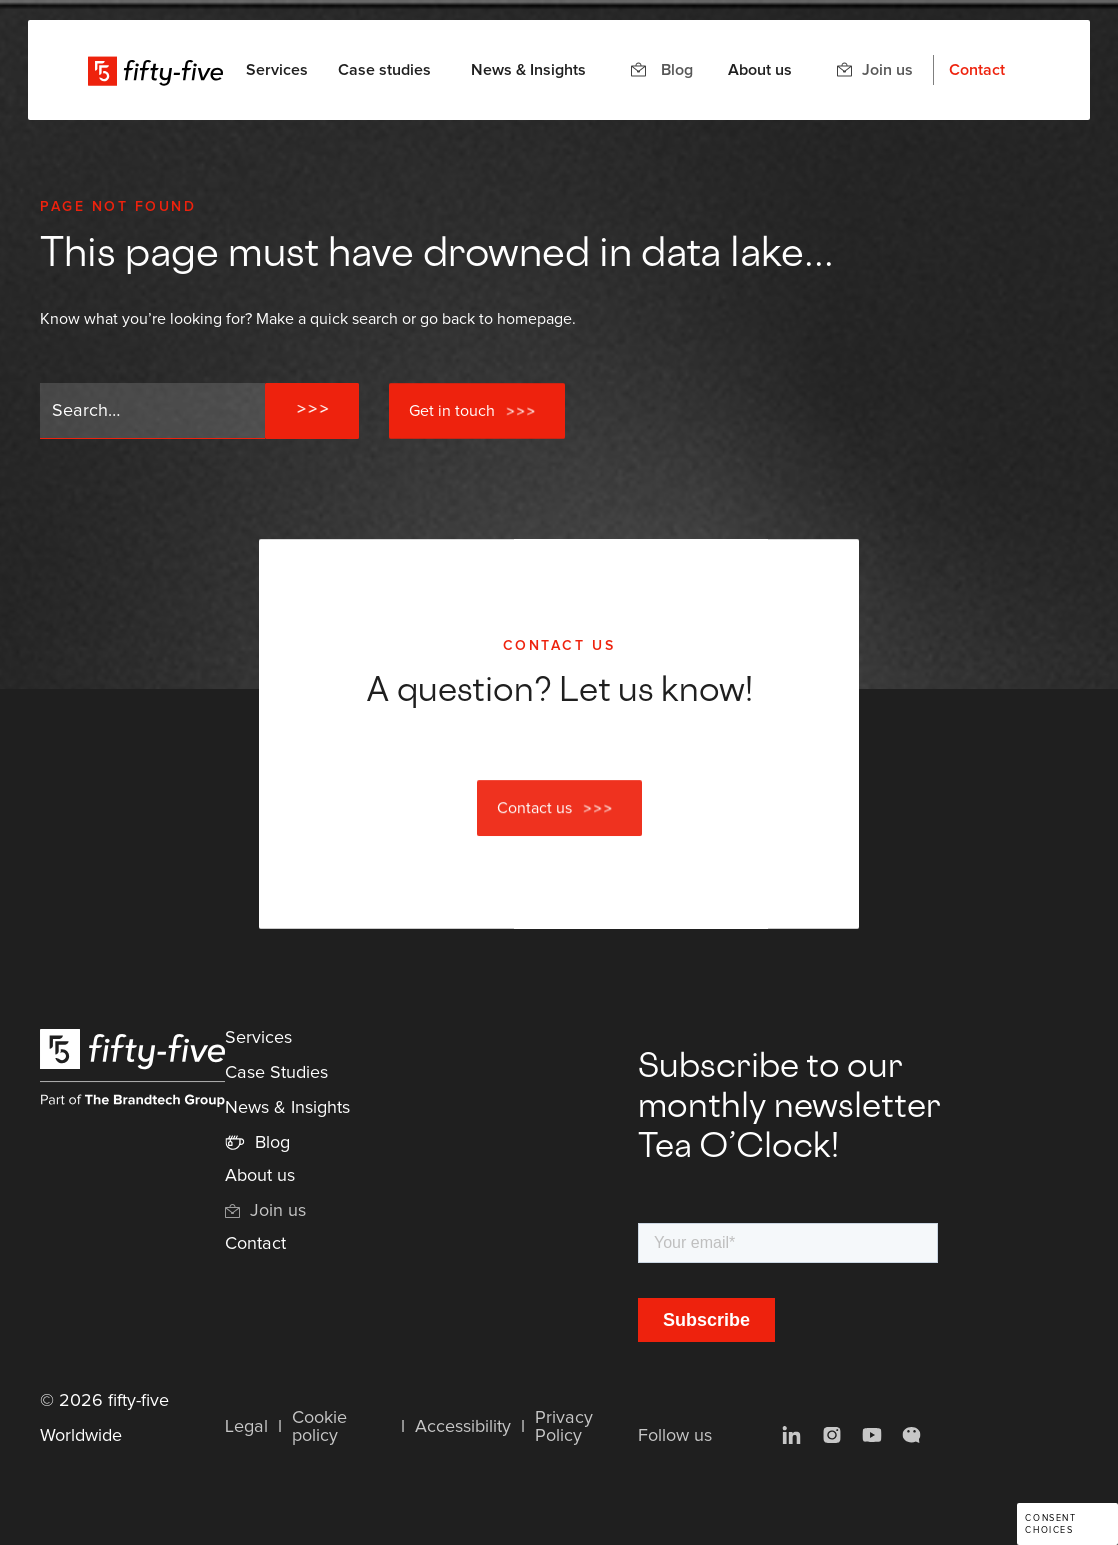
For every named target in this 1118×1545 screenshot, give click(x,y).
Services (258, 1038)
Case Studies (276, 1073)
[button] (277, 70)
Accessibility (463, 1427)
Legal (246, 1427)
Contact (977, 70)
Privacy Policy (564, 1427)
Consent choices (1050, 1524)
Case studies (384, 70)
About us (760, 70)
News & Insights (528, 70)
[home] (155, 70)
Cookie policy (319, 1427)
